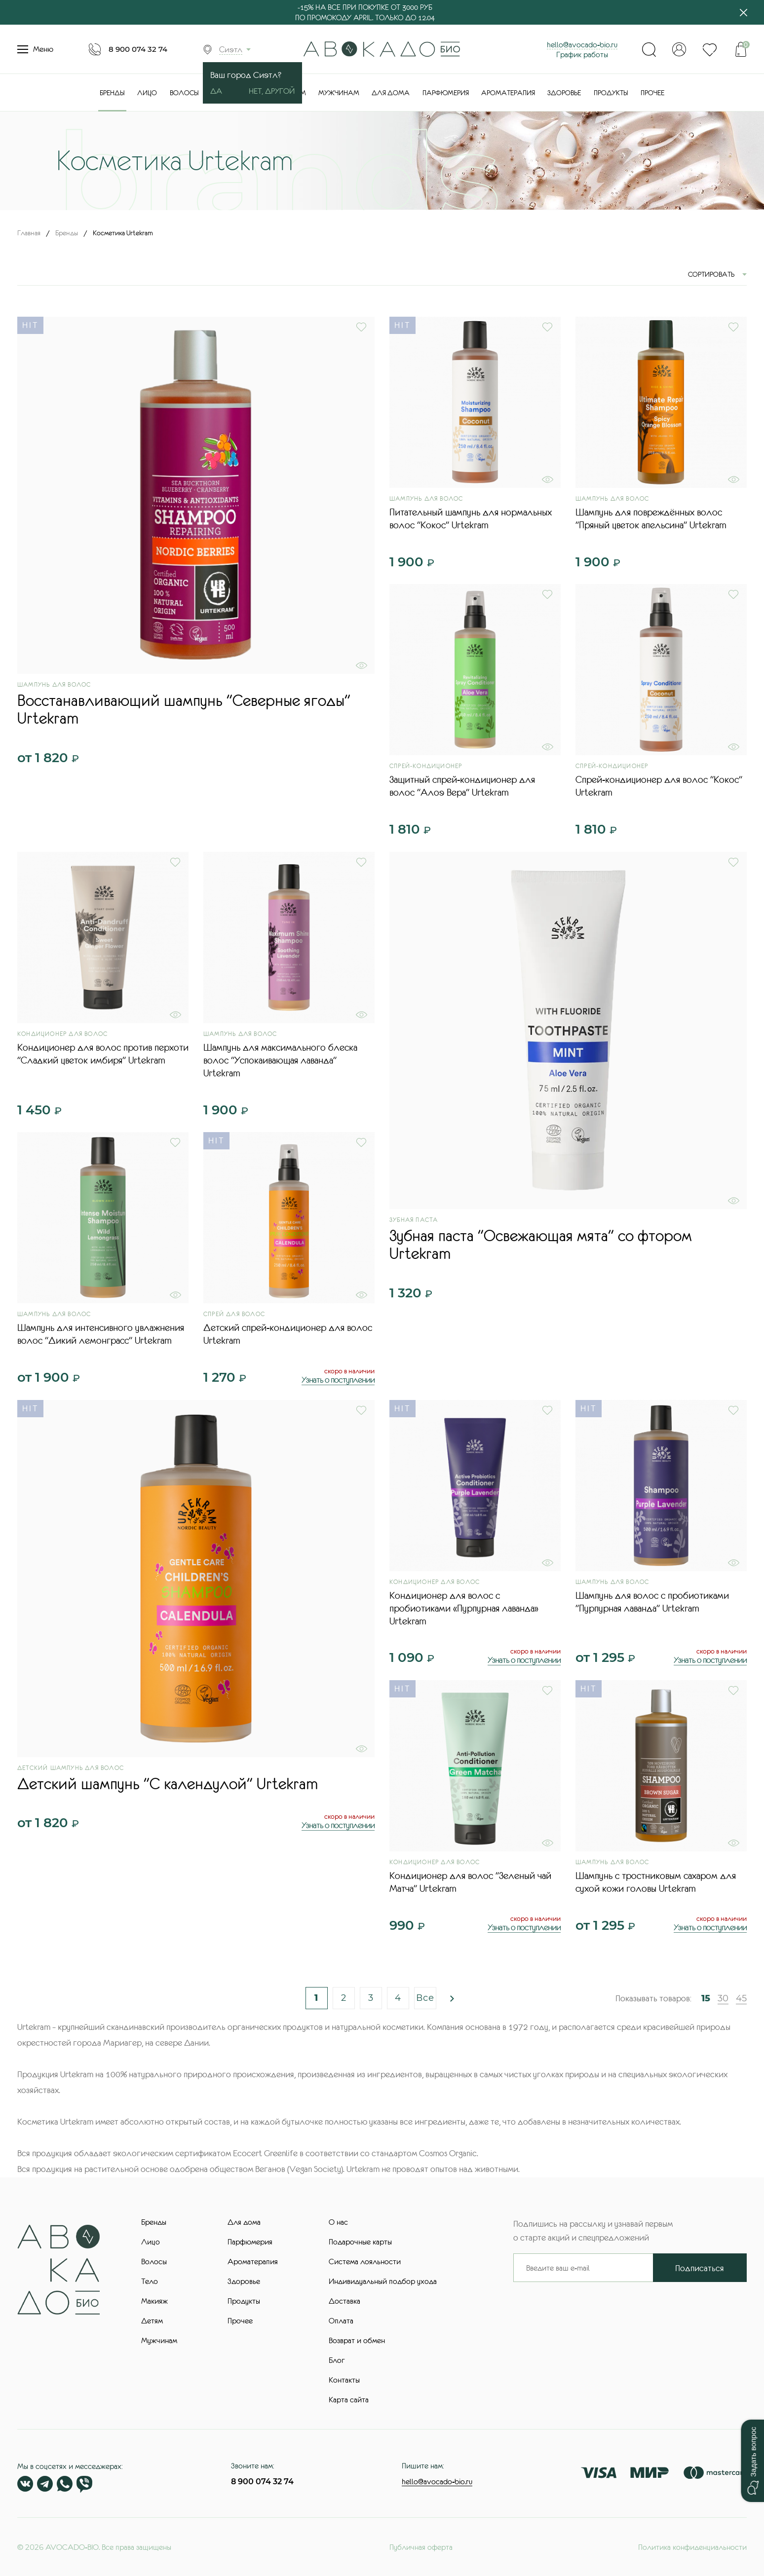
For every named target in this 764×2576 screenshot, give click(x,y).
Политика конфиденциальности (692, 2546)
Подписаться (699, 2268)
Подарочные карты (360, 2241)
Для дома (391, 93)
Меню (35, 49)
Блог (337, 2359)
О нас (338, 2221)
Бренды (112, 93)
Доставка (344, 2300)
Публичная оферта (421, 2546)
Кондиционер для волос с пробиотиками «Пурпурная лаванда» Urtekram (463, 1608)
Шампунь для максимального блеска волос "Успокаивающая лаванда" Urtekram (280, 1060)
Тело (149, 2281)
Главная (28, 233)
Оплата (341, 2320)
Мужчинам (338, 93)
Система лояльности (365, 2261)
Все (425, 1997)
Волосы (184, 93)
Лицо (147, 93)
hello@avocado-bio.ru (582, 44)
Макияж (154, 2300)
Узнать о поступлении (338, 1380)
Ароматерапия (508, 93)
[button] (752, 2461)
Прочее (652, 93)
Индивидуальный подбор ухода (383, 2281)
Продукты (611, 93)
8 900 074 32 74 (138, 49)
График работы (582, 54)
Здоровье (564, 93)
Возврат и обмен (357, 2340)
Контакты (344, 2379)
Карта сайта (349, 2399)
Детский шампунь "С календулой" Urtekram (167, 1784)
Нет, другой (272, 90)
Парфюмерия (445, 93)
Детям (152, 2320)
